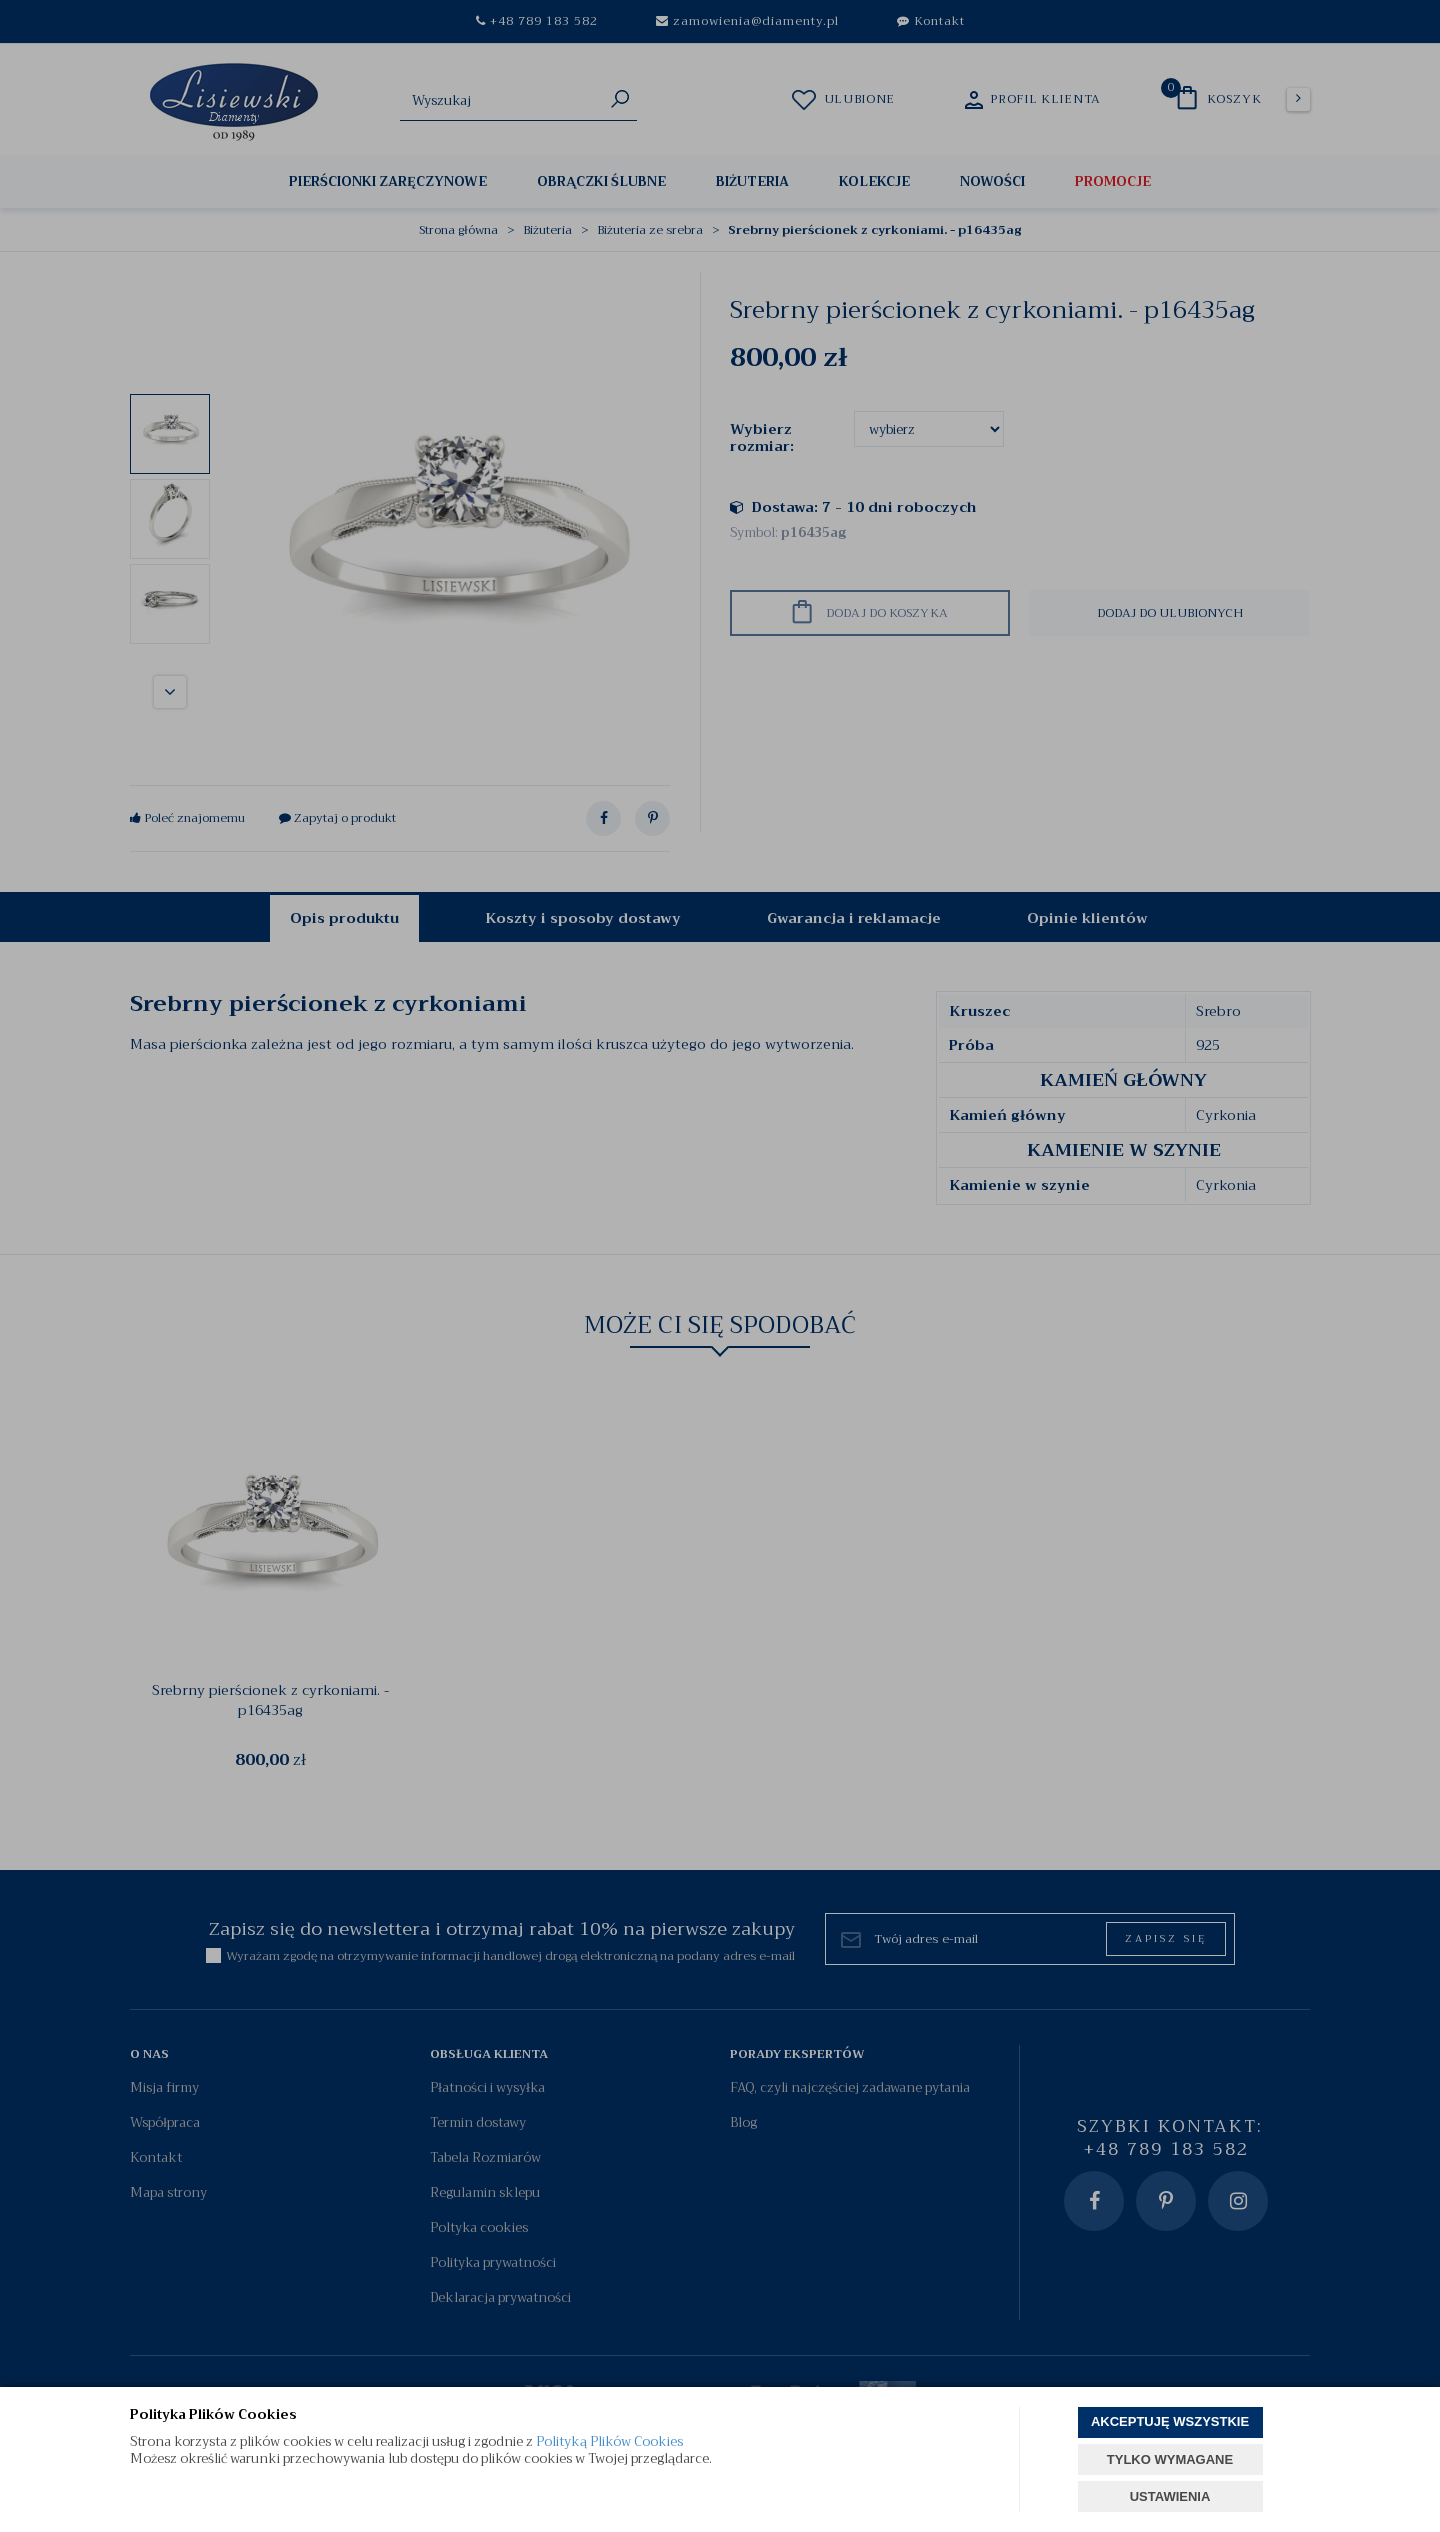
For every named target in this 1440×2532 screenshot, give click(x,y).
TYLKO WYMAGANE (1170, 2459)
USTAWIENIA (1170, 2496)
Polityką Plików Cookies (609, 2441)
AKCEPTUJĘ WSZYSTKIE (1170, 2421)
